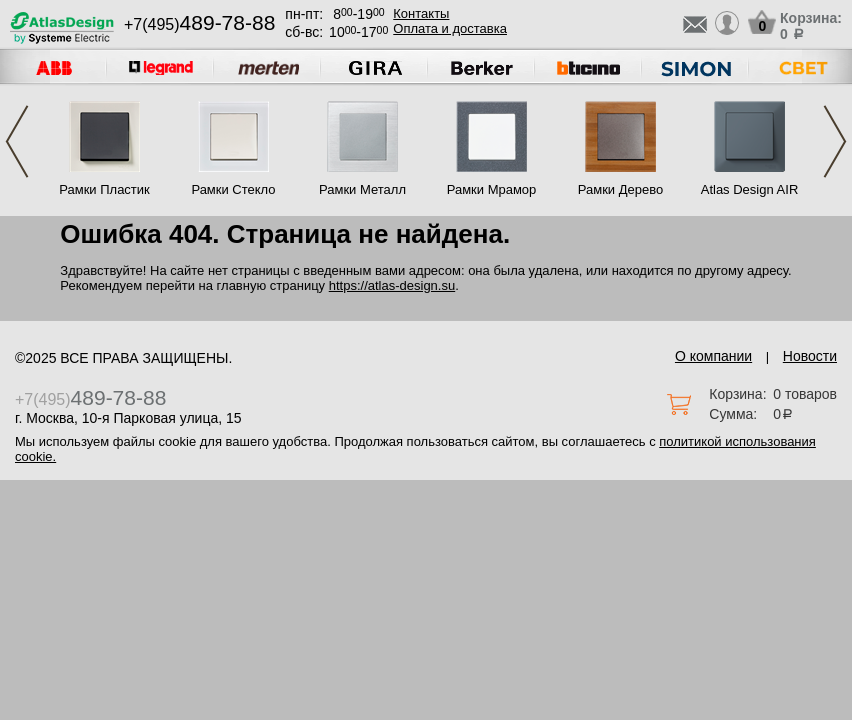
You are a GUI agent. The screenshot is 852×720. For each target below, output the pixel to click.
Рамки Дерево (620, 189)
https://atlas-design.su (392, 285)
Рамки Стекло (233, 189)
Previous (17, 141)
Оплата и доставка (450, 28)
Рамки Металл (362, 189)
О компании (713, 356)
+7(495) (199, 24)
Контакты (421, 13)
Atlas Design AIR (750, 189)
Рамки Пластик (104, 189)
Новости (810, 356)
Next (835, 141)
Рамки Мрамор (492, 189)
